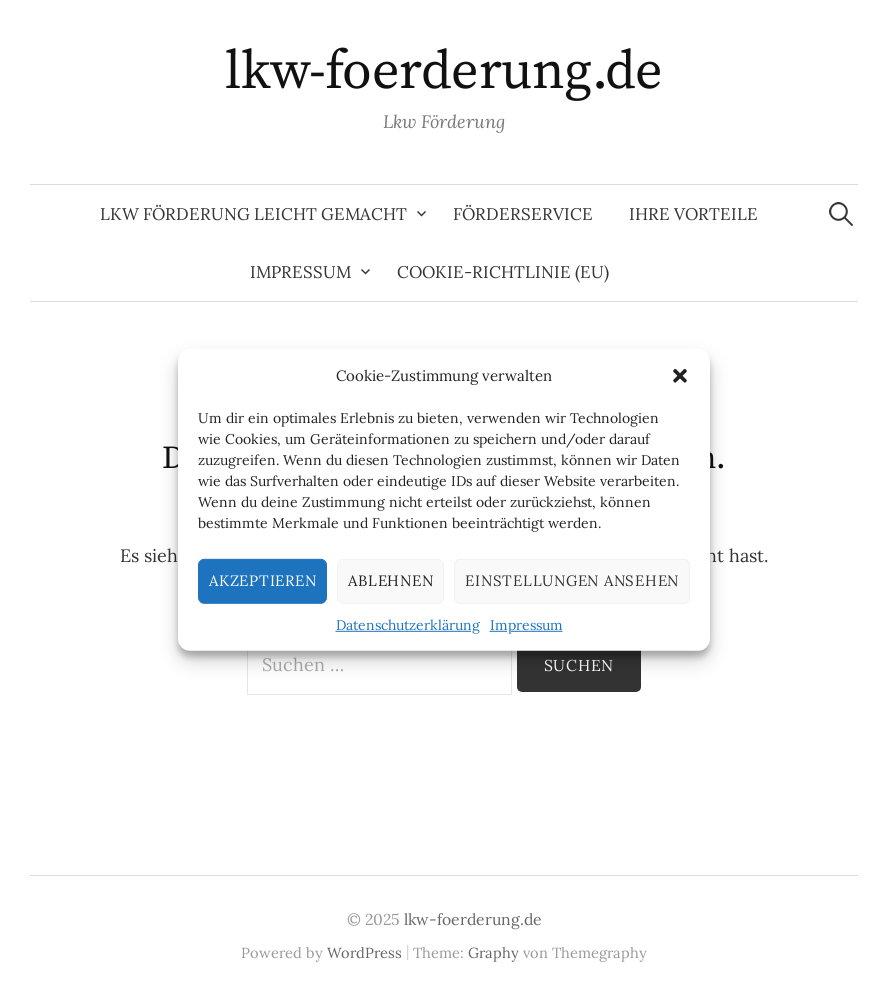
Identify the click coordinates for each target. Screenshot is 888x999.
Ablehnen (390, 580)
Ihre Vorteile (693, 214)
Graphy (493, 952)
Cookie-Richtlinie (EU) (503, 272)
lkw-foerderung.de (444, 72)
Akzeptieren (262, 580)
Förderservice (523, 214)
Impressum (526, 624)
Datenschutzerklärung (408, 624)
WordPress (364, 952)
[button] (680, 375)
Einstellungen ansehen (572, 580)
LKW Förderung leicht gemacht (253, 214)
